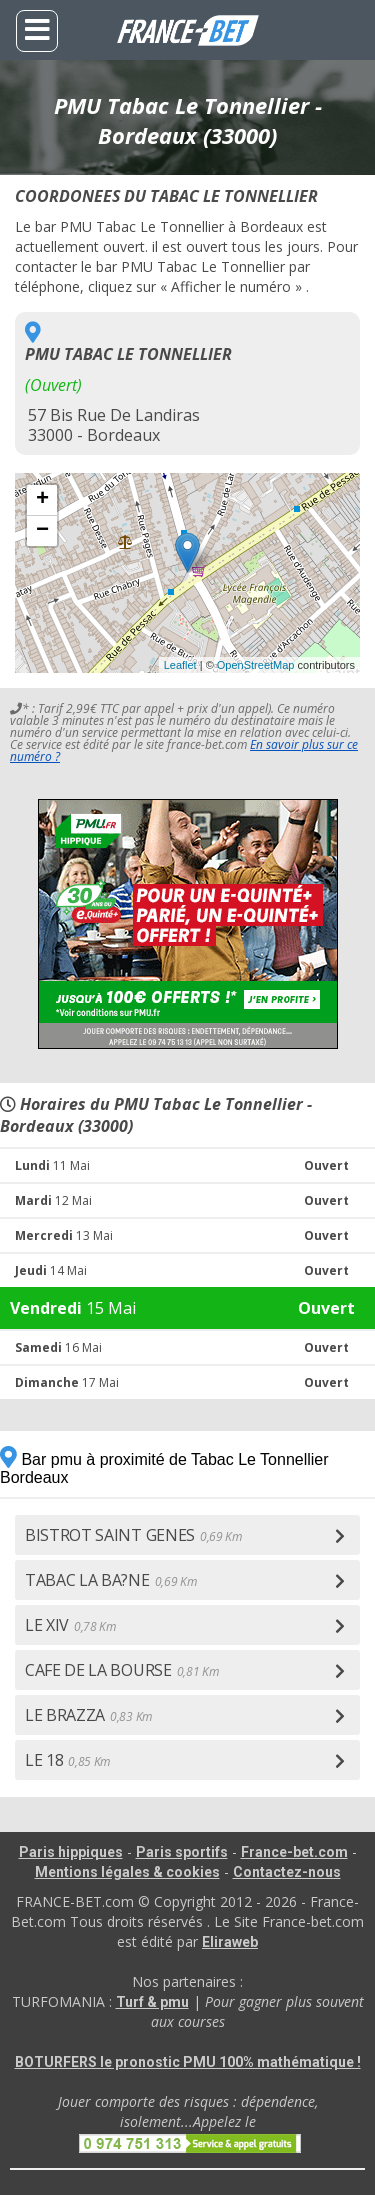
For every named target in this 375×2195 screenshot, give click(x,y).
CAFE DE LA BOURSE (121, 1670)
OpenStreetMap (256, 665)
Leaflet (180, 665)
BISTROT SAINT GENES (133, 1535)
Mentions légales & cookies (127, 1872)
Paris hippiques (71, 1852)
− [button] (42, 531)
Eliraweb (230, 1942)
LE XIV (70, 1625)
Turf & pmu (152, 2002)
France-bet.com (294, 1852)
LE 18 (67, 1760)
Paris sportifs (182, 1852)
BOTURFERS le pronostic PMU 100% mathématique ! (188, 2062)
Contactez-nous (287, 1872)
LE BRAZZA (88, 1715)
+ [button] (42, 500)
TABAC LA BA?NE (110, 1580)
